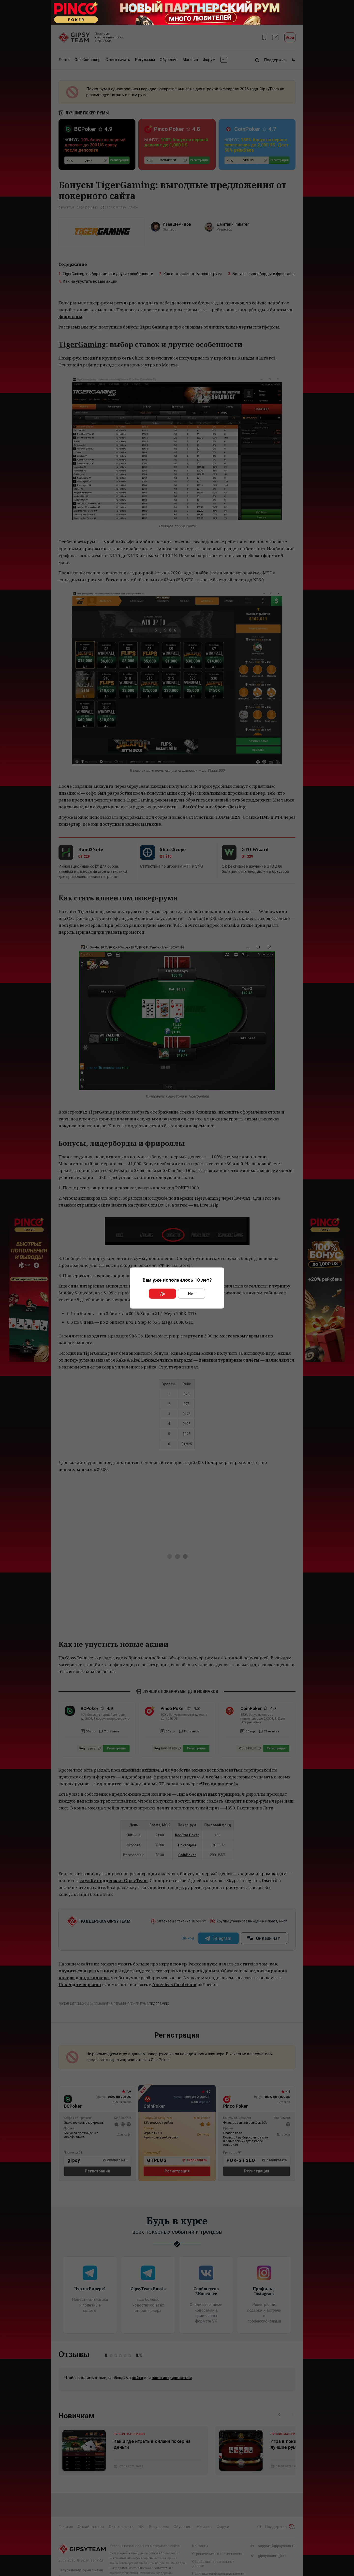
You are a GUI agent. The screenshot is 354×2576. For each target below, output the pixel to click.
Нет (191, 1293)
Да (162, 1293)
